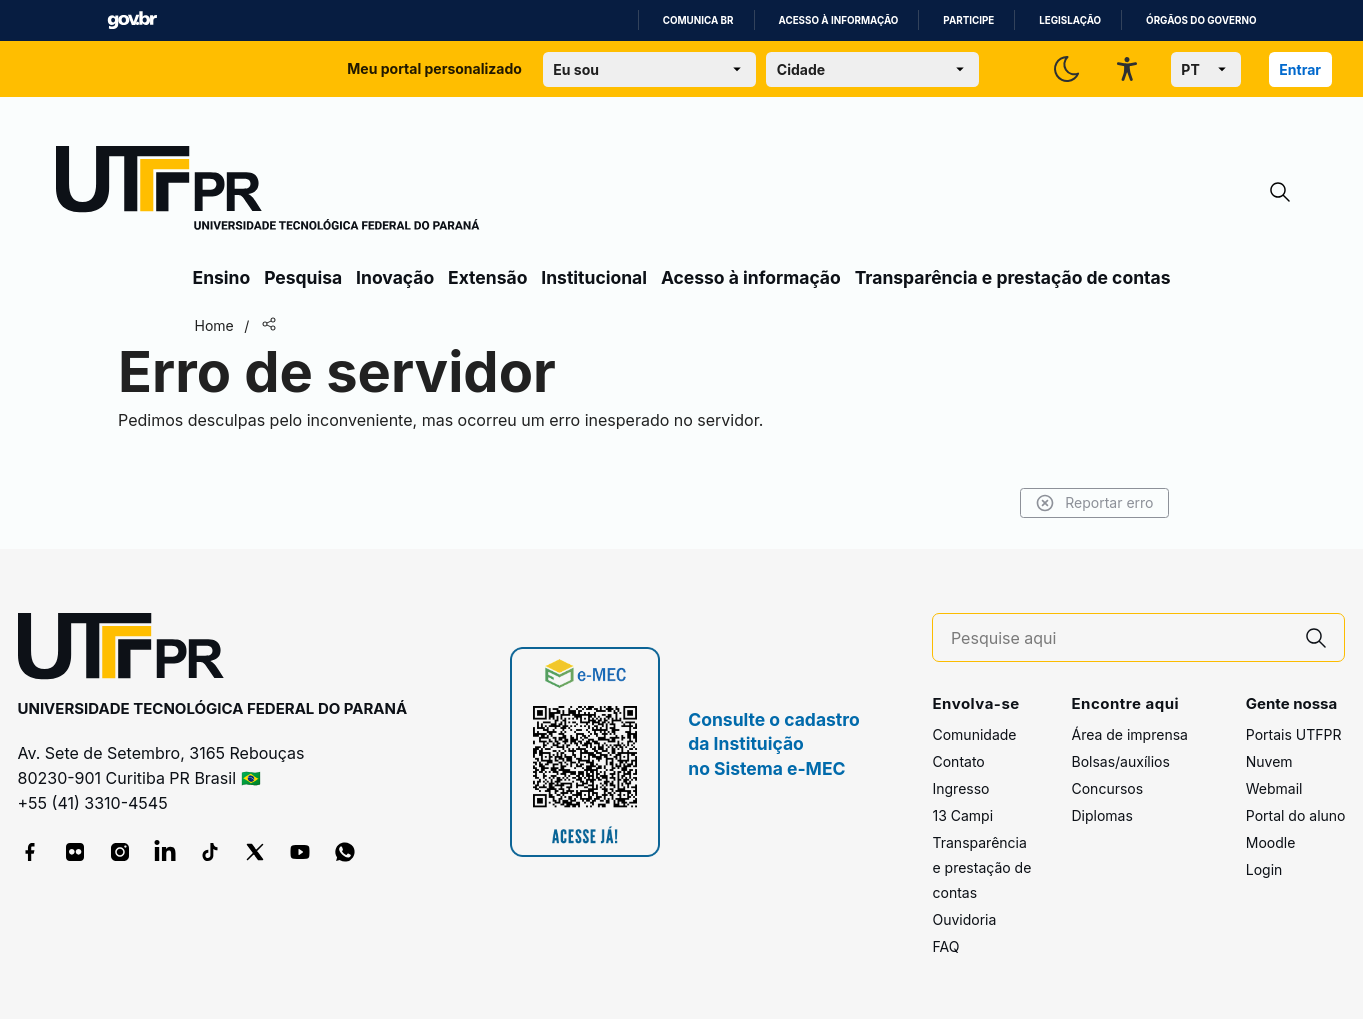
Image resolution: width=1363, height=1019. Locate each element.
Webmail (1274, 788)
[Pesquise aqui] (1120, 638)
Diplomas (1101, 815)
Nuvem (1269, 761)
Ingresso (960, 788)
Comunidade (974, 734)
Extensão (487, 277)
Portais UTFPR (1294, 734)
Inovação (395, 277)
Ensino (222, 277)
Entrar (1300, 69)
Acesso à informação (839, 20)
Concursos (1107, 788)
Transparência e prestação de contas (1013, 277)
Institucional (594, 277)
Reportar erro (1094, 503)
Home (214, 325)
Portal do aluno (1296, 815)
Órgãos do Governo (1201, 20)
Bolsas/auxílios (1120, 761)
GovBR (132, 20)
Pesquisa (303, 277)
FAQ (945, 946)
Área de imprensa (1129, 734)
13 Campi (962, 815)
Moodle (1271, 842)
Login (1264, 869)
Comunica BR (698, 20)
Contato (958, 761)
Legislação (1070, 20)
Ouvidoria (964, 919)
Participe (968, 20)
